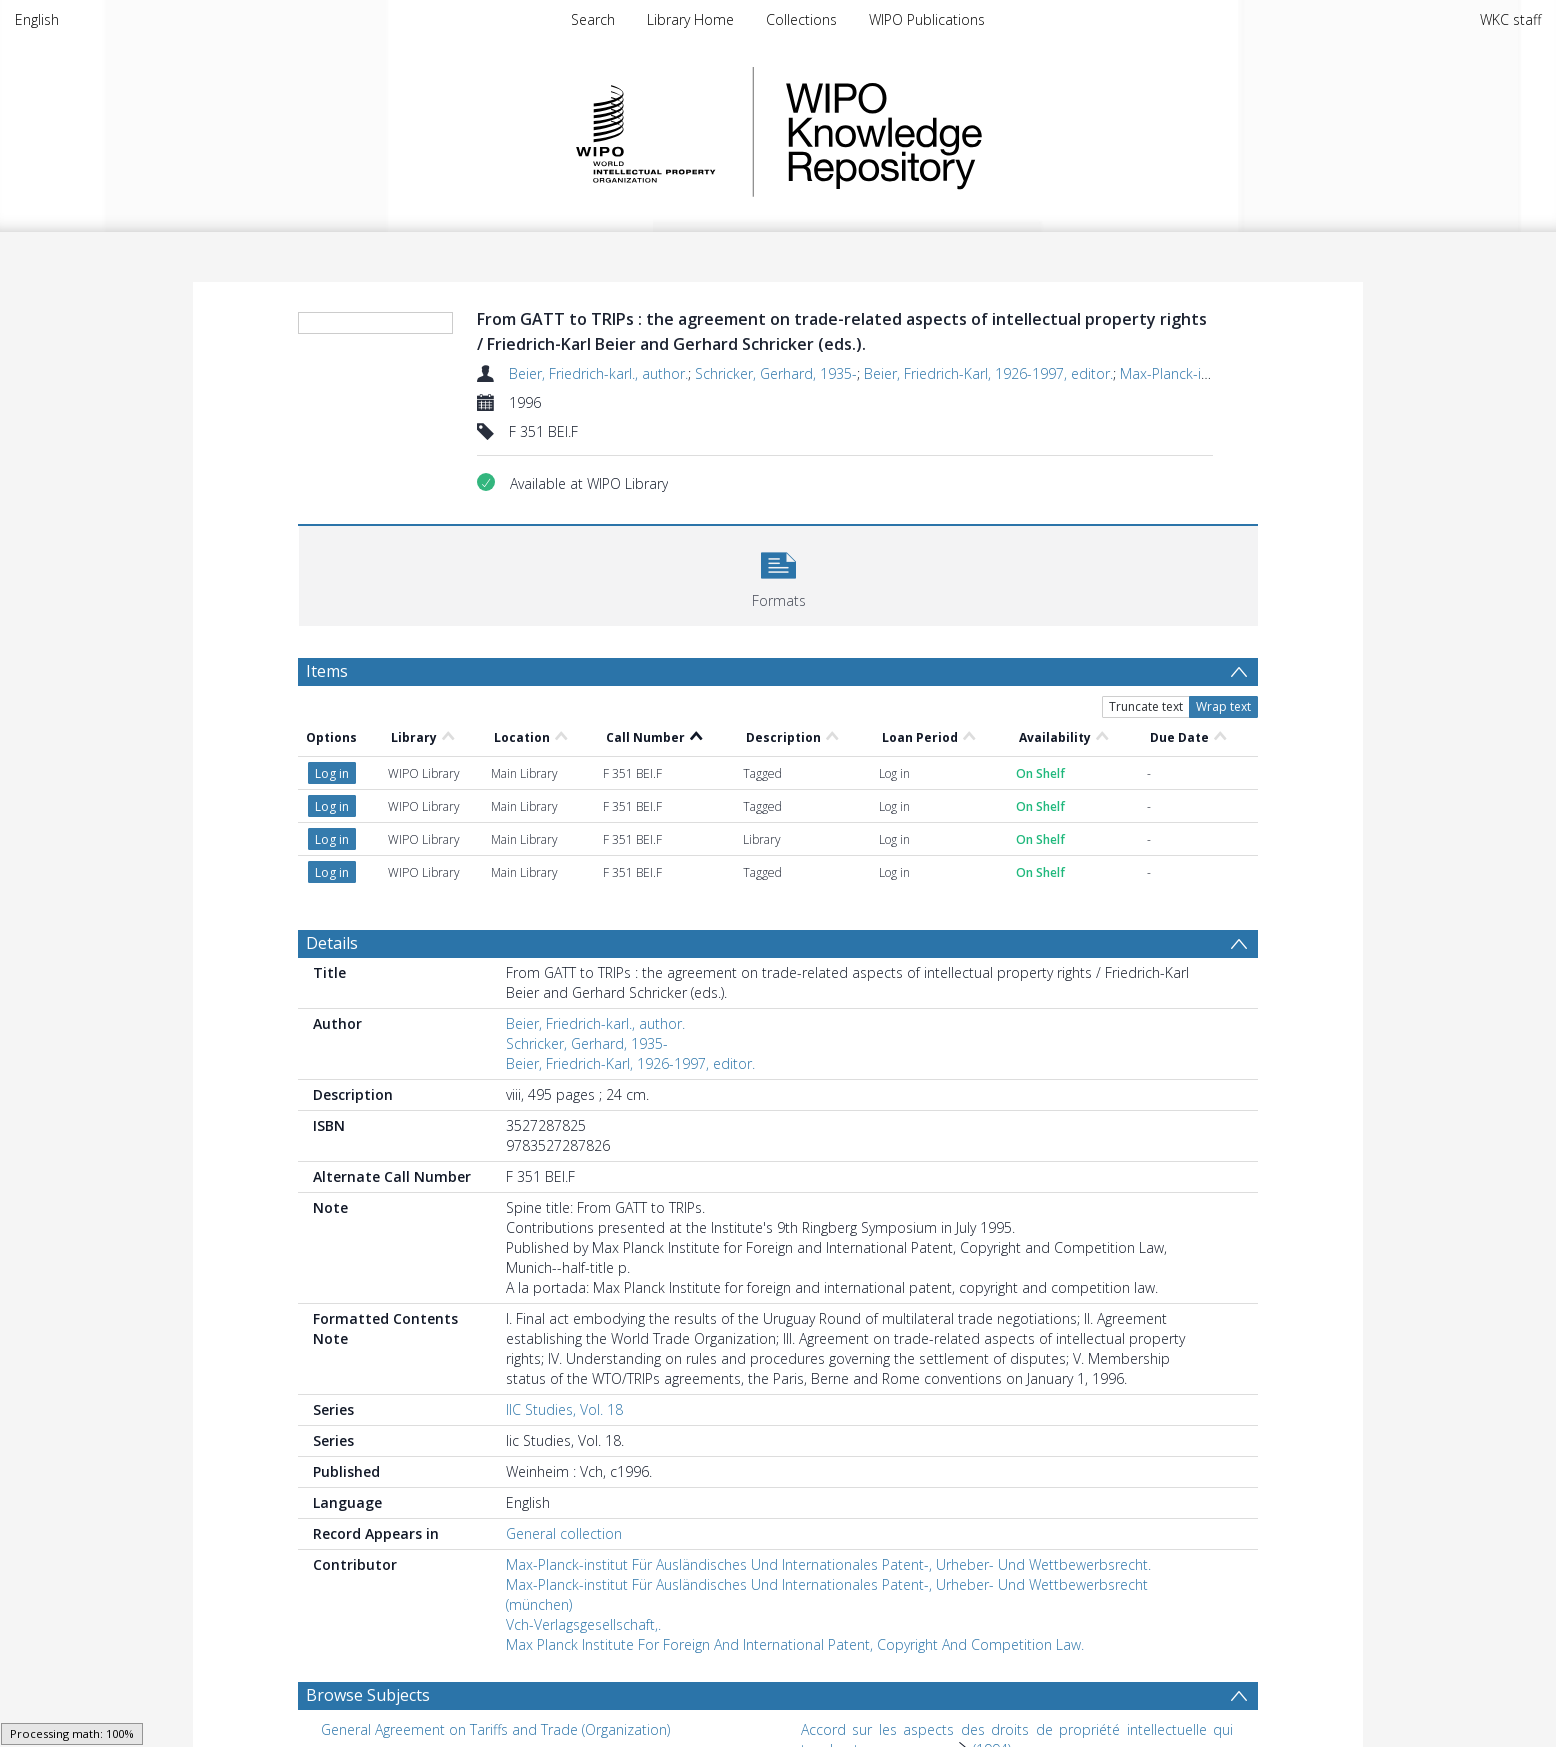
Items (327, 671)
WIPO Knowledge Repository (966, 132)
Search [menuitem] (593, 19)
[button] (778, 573)
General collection (564, 1533)
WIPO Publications (927, 19)
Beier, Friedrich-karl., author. (598, 373)
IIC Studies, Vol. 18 (564, 1409)
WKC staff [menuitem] (1510, 19)
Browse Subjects (368, 1695)
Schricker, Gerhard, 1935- (776, 373)
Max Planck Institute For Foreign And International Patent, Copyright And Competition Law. (795, 1644)
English (37, 19)
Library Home (690, 19)
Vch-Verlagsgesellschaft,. (583, 1624)
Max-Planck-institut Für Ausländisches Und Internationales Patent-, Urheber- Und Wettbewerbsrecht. (828, 1564)
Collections (801, 19)
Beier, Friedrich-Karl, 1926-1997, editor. (988, 373)
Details (332, 943)
